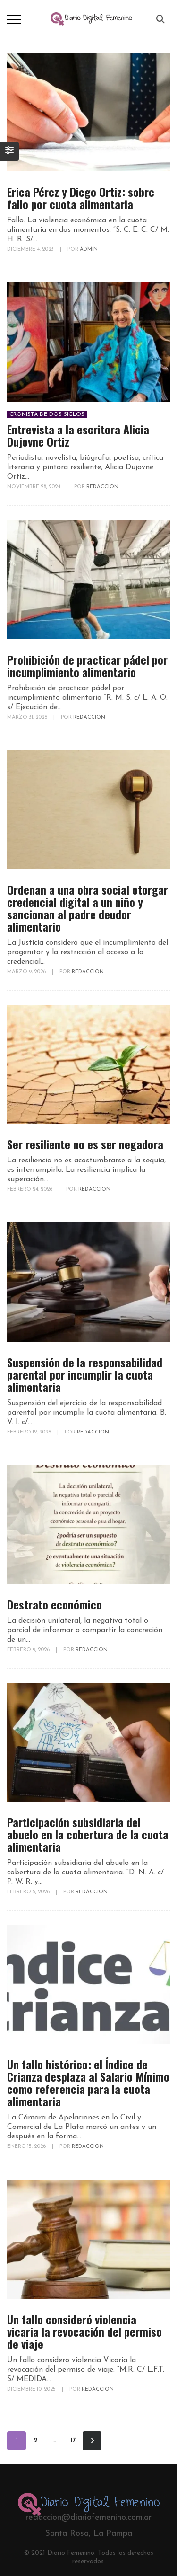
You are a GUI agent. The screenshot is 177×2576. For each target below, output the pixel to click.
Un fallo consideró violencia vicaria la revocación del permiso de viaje (84, 2331)
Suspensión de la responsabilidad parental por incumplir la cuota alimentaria (84, 1374)
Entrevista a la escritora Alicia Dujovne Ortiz (78, 435)
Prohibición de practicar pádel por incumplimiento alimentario (87, 665)
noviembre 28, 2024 (34, 487)
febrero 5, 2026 (29, 1892)
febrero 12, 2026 (29, 1432)
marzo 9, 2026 (27, 972)
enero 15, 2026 (27, 2146)
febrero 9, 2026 (29, 1650)
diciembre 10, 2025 (32, 2389)
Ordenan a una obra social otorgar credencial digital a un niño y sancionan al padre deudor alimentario (87, 908)
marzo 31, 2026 (28, 717)
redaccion (102, 487)
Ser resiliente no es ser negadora (85, 1143)
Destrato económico (54, 1604)
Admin (89, 249)
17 (73, 2440)
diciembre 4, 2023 (31, 249)
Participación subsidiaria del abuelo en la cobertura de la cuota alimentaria (88, 1834)
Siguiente (92, 2440)
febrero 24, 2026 (30, 1189)
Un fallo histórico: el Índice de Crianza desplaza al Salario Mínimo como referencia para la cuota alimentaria (88, 2083)
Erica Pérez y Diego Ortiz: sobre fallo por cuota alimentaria (80, 197)
